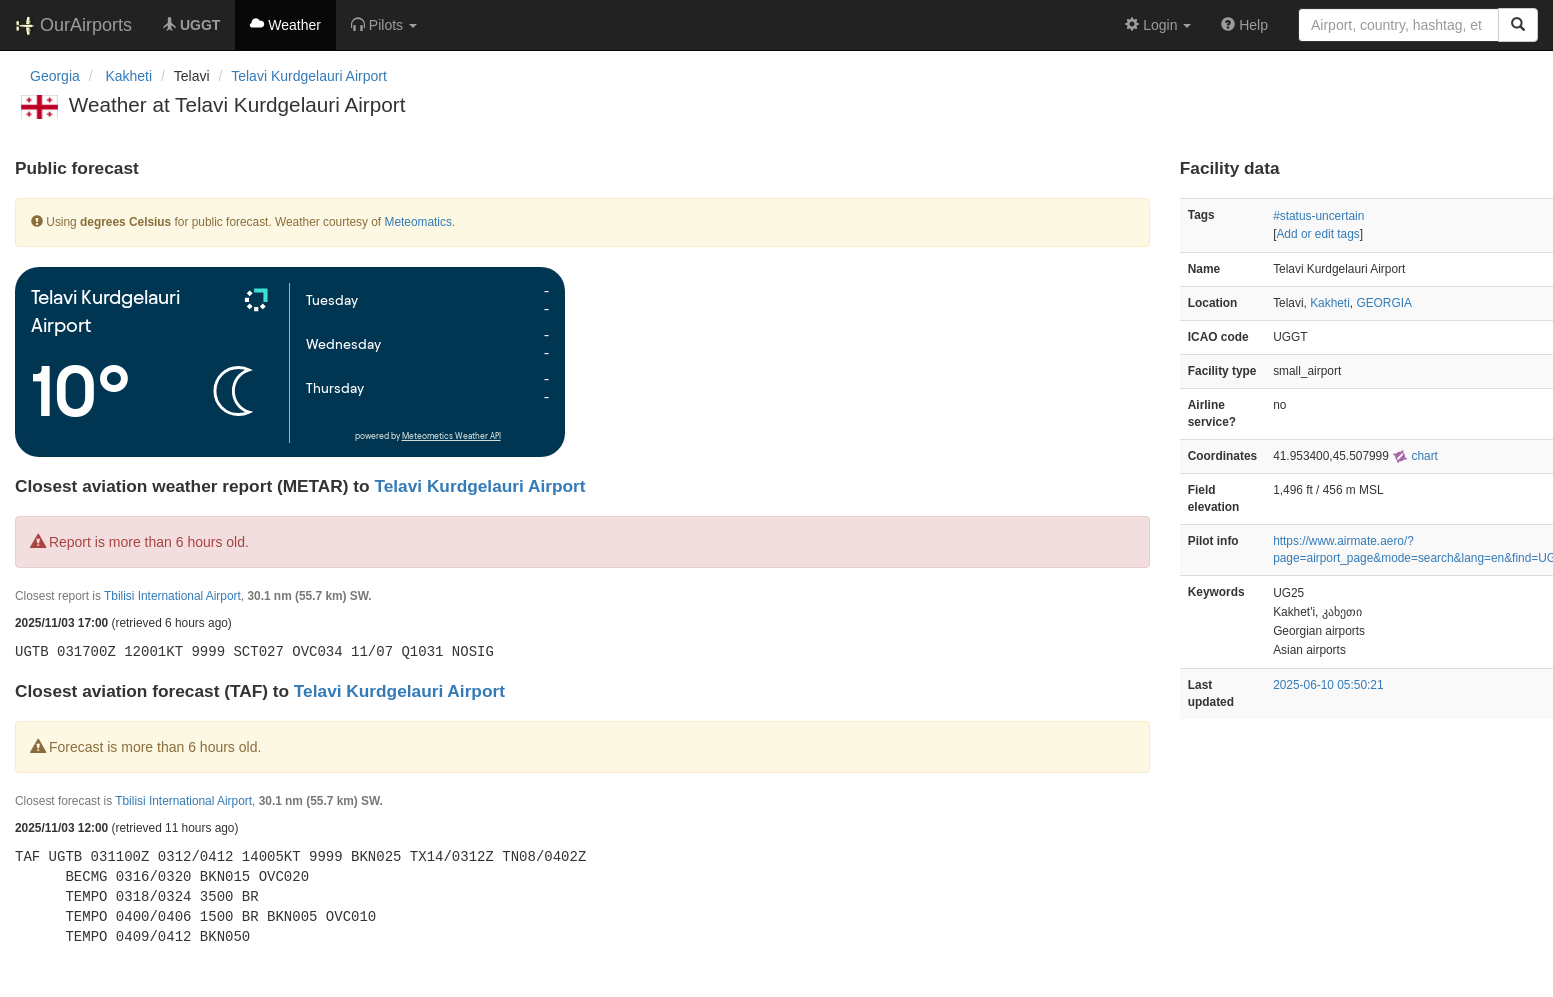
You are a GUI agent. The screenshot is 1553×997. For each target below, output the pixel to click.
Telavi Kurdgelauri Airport (309, 76)
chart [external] (1415, 456)
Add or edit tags (1317, 234)
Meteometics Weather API (451, 436)
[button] (384, 25)
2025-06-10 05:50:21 (1328, 685)
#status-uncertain (1318, 216)
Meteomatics (417, 222)
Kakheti (1330, 303)
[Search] (1518, 25)
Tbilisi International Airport (172, 596)
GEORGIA (1384, 303)
